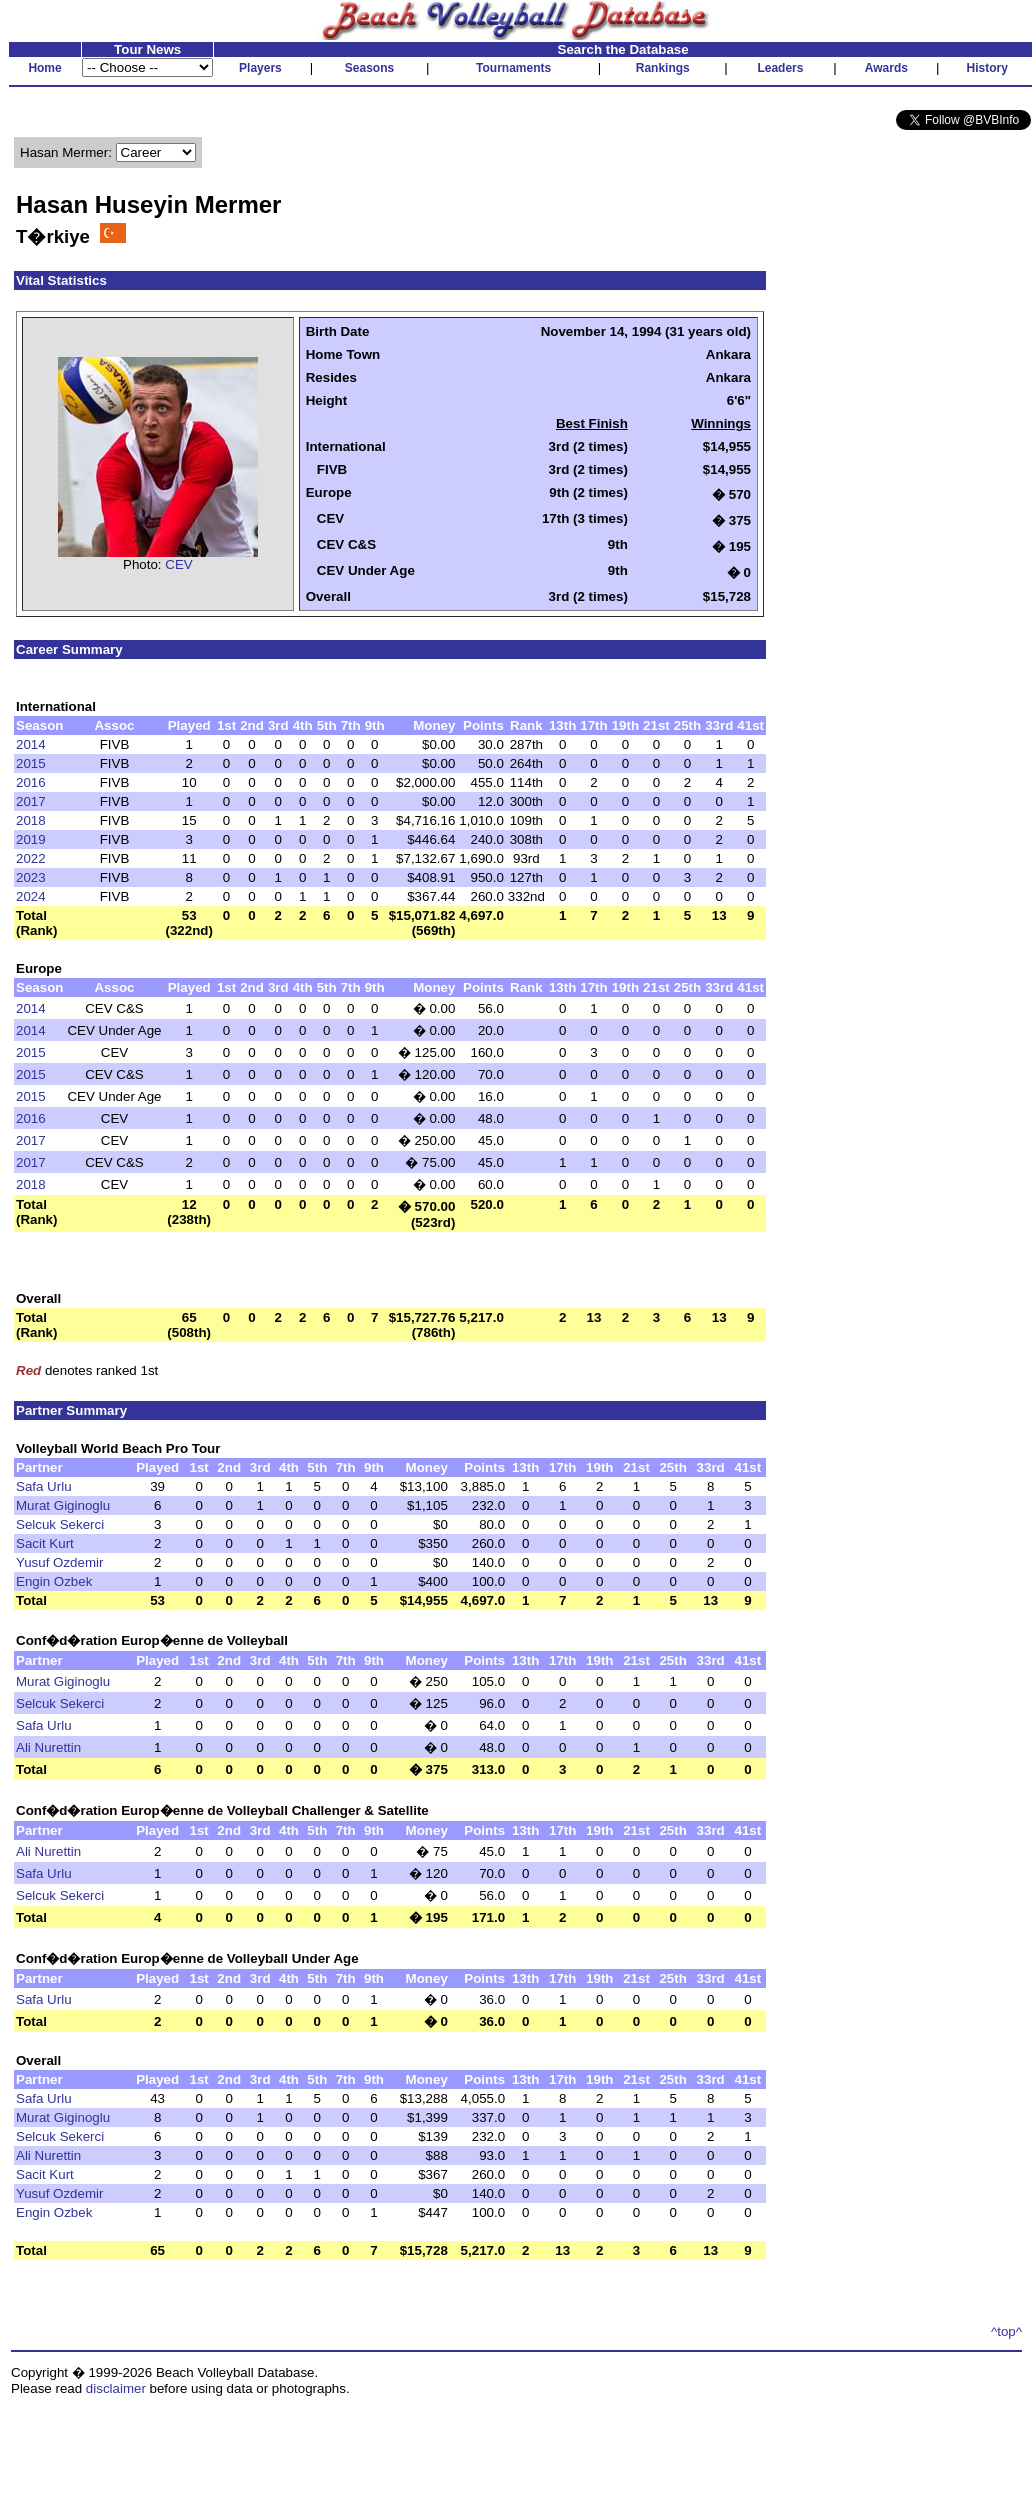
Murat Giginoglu (63, 1505)
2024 (31, 896)
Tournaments (513, 68)
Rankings (663, 68)
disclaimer (116, 2388)
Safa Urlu (44, 1486)
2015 (31, 763)
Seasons (369, 68)
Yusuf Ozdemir (59, 1562)
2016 (31, 782)
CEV (178, 564)
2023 (31, 877)
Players (260, 68)
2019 (31, 839)
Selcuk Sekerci (60, 1524)
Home (44, 68)
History (987, 68)
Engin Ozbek (54, 1581)
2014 (31, 744)
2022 (31, 858)
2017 (31, 801)
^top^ (1006, 2331)
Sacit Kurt (45, 1543)
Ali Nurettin (48, 1747)
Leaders (780, 68)
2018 (31, 820)
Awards (886, 68)
